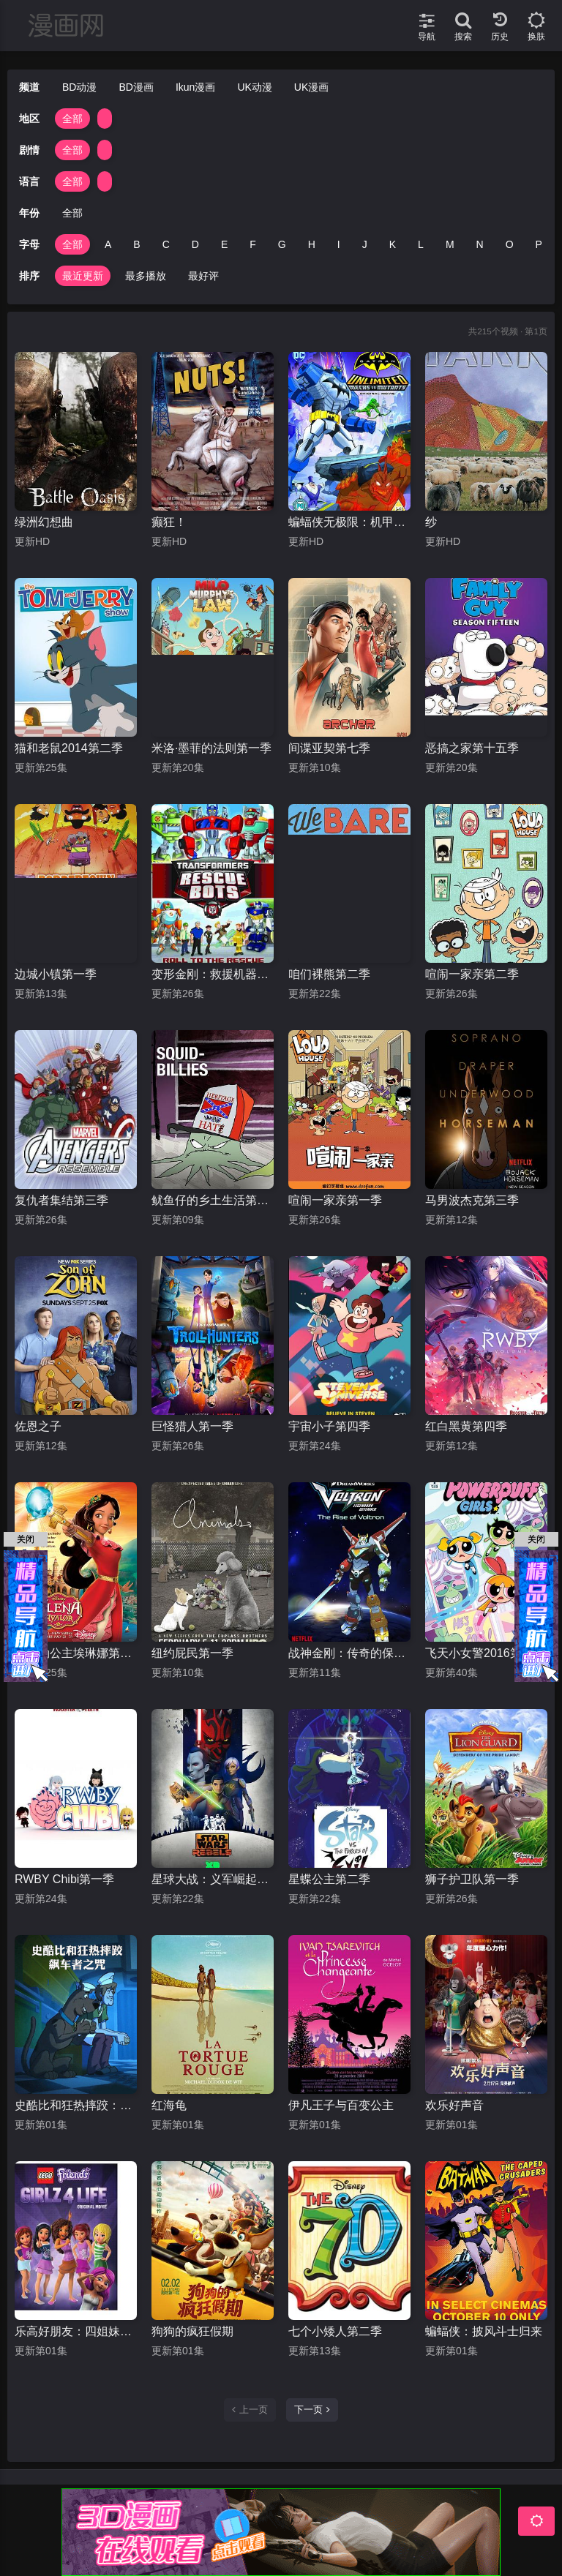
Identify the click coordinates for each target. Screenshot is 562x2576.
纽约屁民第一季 (192, 1653)
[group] (104, 118)
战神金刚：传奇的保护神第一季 (349, 1653)
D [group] (195, 244)
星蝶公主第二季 (329, 1879)
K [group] (392, 244)
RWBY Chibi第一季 (64, 1879)
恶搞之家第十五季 (472, 748)
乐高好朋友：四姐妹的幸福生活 (76, 2331)
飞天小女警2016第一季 (485, 1653)
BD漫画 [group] (136, 87)
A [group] (108, 244)
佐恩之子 (38, 1426)
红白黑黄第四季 (466, 1426)
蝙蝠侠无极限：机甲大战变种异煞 (349, 522)
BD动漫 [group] (79, 87)
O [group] (510, 244)
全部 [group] (72, 118)
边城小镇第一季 (56, 974)
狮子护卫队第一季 (472, 1879)
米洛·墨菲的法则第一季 (211, 748)
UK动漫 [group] (254, 87)
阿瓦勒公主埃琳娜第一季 (76, 1653)
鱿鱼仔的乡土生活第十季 (212, 1200)
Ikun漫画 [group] (195, 87)
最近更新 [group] (82, 276)
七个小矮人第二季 (335, 2331)
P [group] (539, 244)
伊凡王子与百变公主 (341, 2105)
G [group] (282, 244)
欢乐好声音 (454, 2105)
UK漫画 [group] (311, 87)
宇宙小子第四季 (329, 1426)
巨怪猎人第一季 (192, 1426)
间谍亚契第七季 (329, 748)
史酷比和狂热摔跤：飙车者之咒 (76, 2105)
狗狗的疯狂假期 (192, 2331)
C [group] (166, 244)
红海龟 (169, 2105)
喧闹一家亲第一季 (335, 1200)
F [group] (253, 244)
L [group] (421, 244)
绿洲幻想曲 (44, 522)
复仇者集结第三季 (61, 1200)
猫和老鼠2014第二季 (69, 748)
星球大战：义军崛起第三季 (212, 1879)
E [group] (224, 244)
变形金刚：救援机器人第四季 (212, 974)
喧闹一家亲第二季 (472, 974)
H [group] (311, 244)
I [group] (338, 244)
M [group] (450, 244)
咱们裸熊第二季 (329, 974)
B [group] (136, 244)
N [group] (480, 244)
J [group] (364, 244)
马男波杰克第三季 (472, 1200)
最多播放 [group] (145, 276)
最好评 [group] (203, 276)
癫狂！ (169, 522)
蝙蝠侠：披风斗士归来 (483, 2331)
